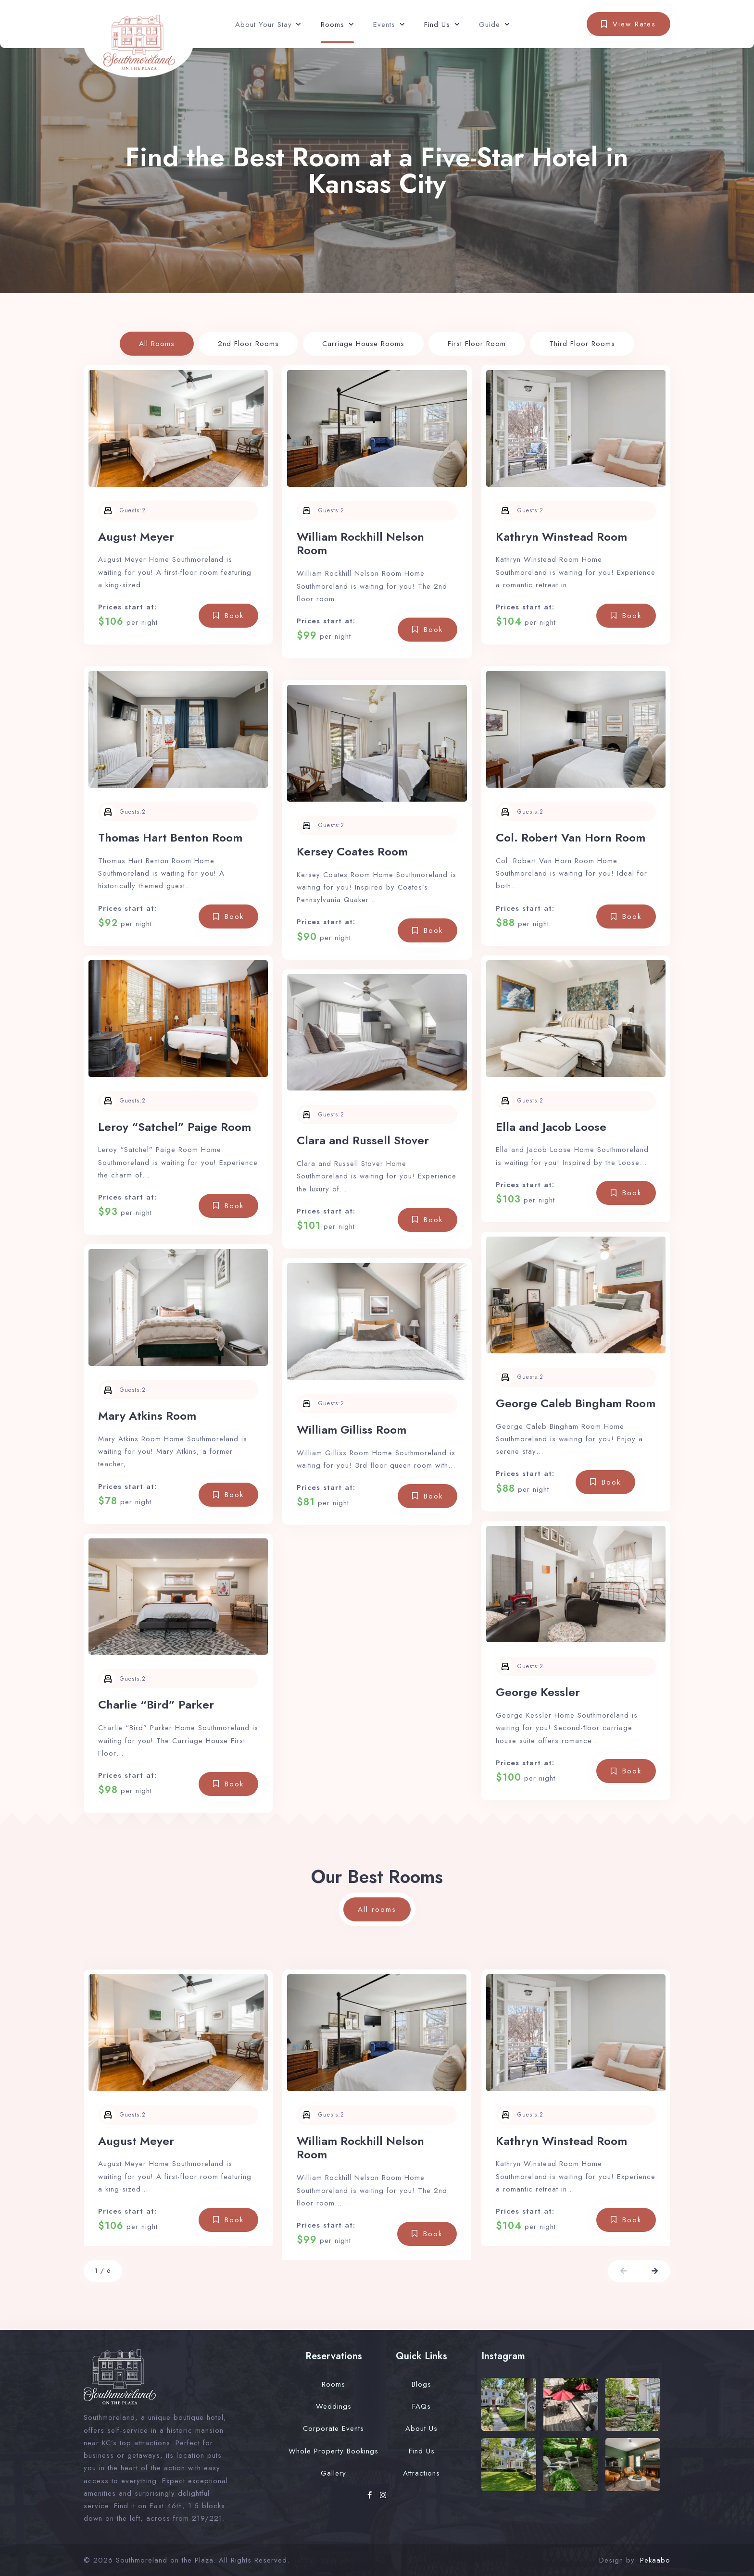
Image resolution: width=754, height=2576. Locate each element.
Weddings (334, 2406)
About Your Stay (263, 24)
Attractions (421, 2473)
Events (384, 24)
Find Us (437, 24)
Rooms (332, 24)
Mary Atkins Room (147, 1415)
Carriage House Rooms (363, 343)
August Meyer (136, 536)
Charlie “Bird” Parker (156, 1704)
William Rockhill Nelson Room (360, 543)
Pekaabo (655, 2560)
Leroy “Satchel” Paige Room (174, 1126)
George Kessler (538, 1692)
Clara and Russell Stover (363, 1140)
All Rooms (157, 343)
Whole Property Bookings (333, 2451)
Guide (489, 24)
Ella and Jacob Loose (551, 1126)
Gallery (333, 2473)
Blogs (421, 2384)
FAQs (421, 2406)
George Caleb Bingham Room (575, 1403)
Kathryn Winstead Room (561, 536)
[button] (623, 2271)
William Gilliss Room (351, 1429)
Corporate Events (333, 2428)
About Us (421, 2428)
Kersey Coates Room (352, 851)
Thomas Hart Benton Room (170, 837)
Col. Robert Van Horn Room (570, 837)
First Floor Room (477, 343)
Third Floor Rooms (582, 343)
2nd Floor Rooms (248, 343)
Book (234, 615)
